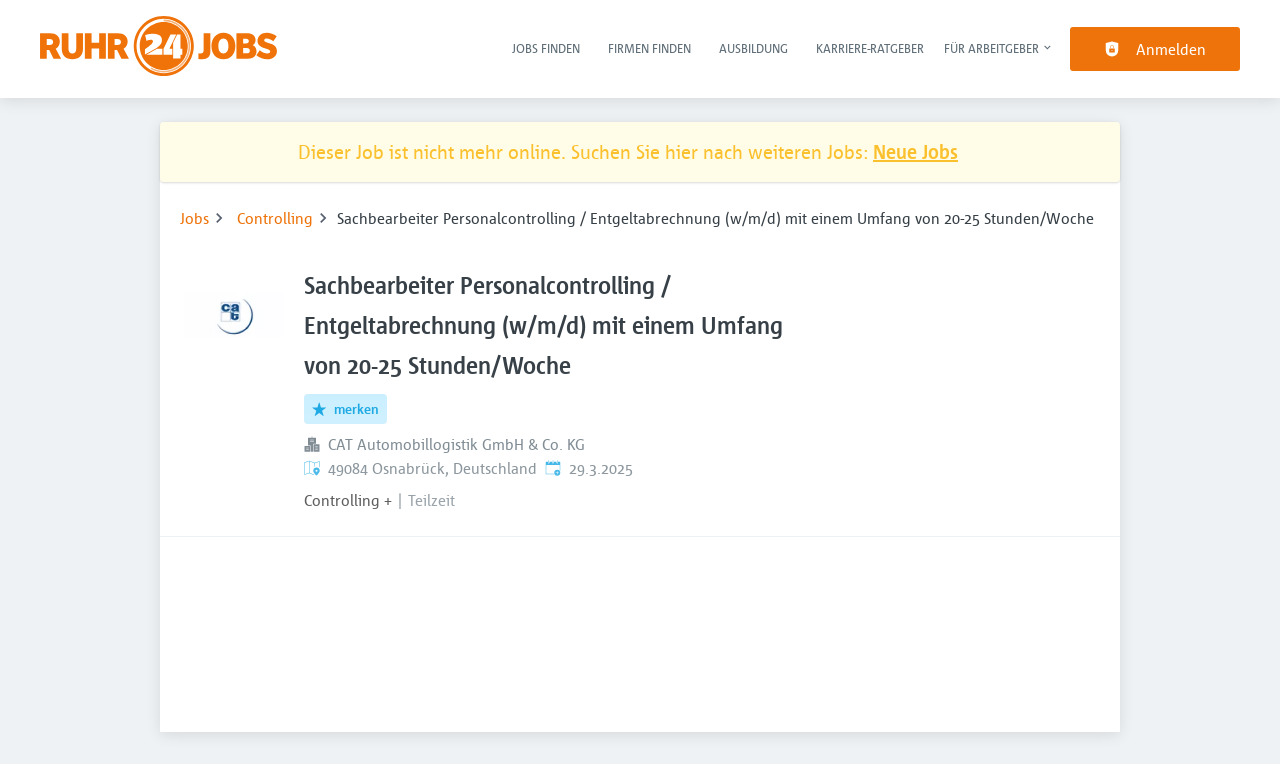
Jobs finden (546, 48)
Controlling (275, 218)
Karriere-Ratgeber (870, 48)
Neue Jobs (915, 151)
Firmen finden (649, 48)
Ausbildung (753, 48)
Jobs (194, 218)
